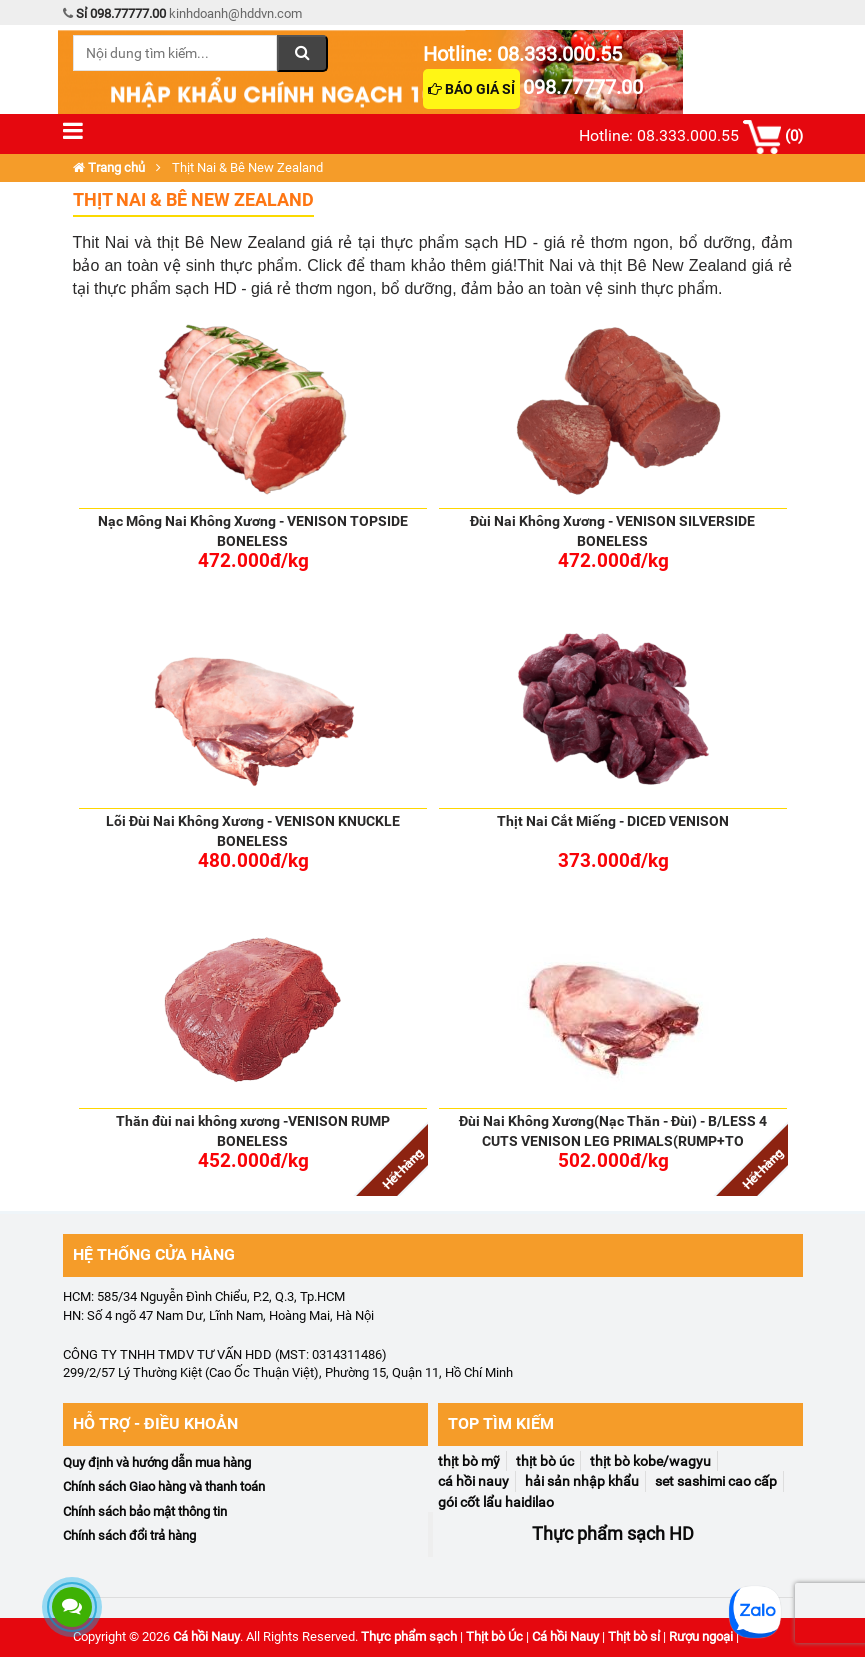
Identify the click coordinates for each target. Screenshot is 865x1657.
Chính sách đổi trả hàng (129, 1535)
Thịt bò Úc (494, 1636)
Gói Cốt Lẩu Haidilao (496, 1502)
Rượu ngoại (701, 1636)
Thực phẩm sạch (409, 1636)
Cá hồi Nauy (206, 1636)
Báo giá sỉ (471, 89)
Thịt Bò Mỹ (469, 1461)
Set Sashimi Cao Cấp (716, 1481)
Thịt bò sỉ (634, 1636)
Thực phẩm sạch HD (613, 1534)
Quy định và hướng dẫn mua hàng (157, 1462)
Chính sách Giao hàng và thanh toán (164, 1486)
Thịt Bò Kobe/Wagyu (650, 1461)
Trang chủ (109, 167)
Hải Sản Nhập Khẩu (582, 1481)
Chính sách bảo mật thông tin (145, 1511)
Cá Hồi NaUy (473, 1481)
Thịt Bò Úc (545, 1461)
